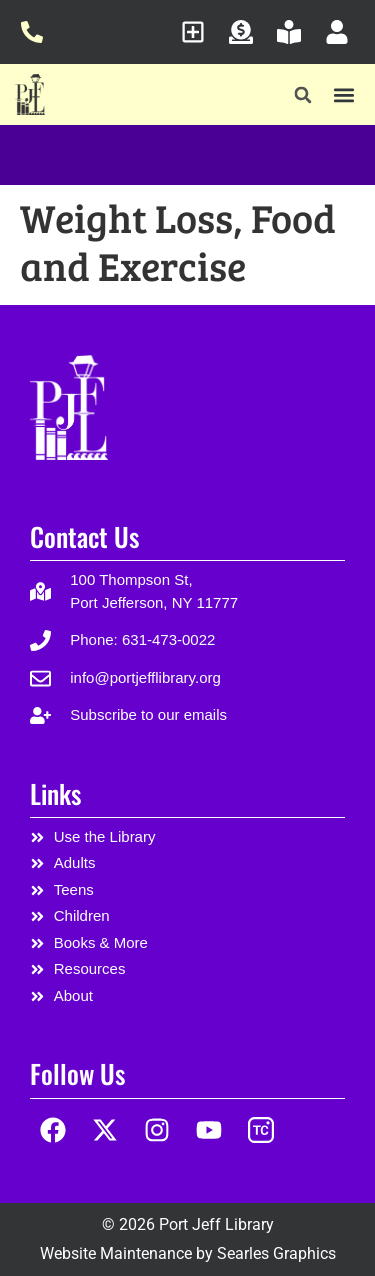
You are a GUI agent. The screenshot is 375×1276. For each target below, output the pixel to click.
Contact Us (84, 536)
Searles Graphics (276, 1253)
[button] (303, 95)
